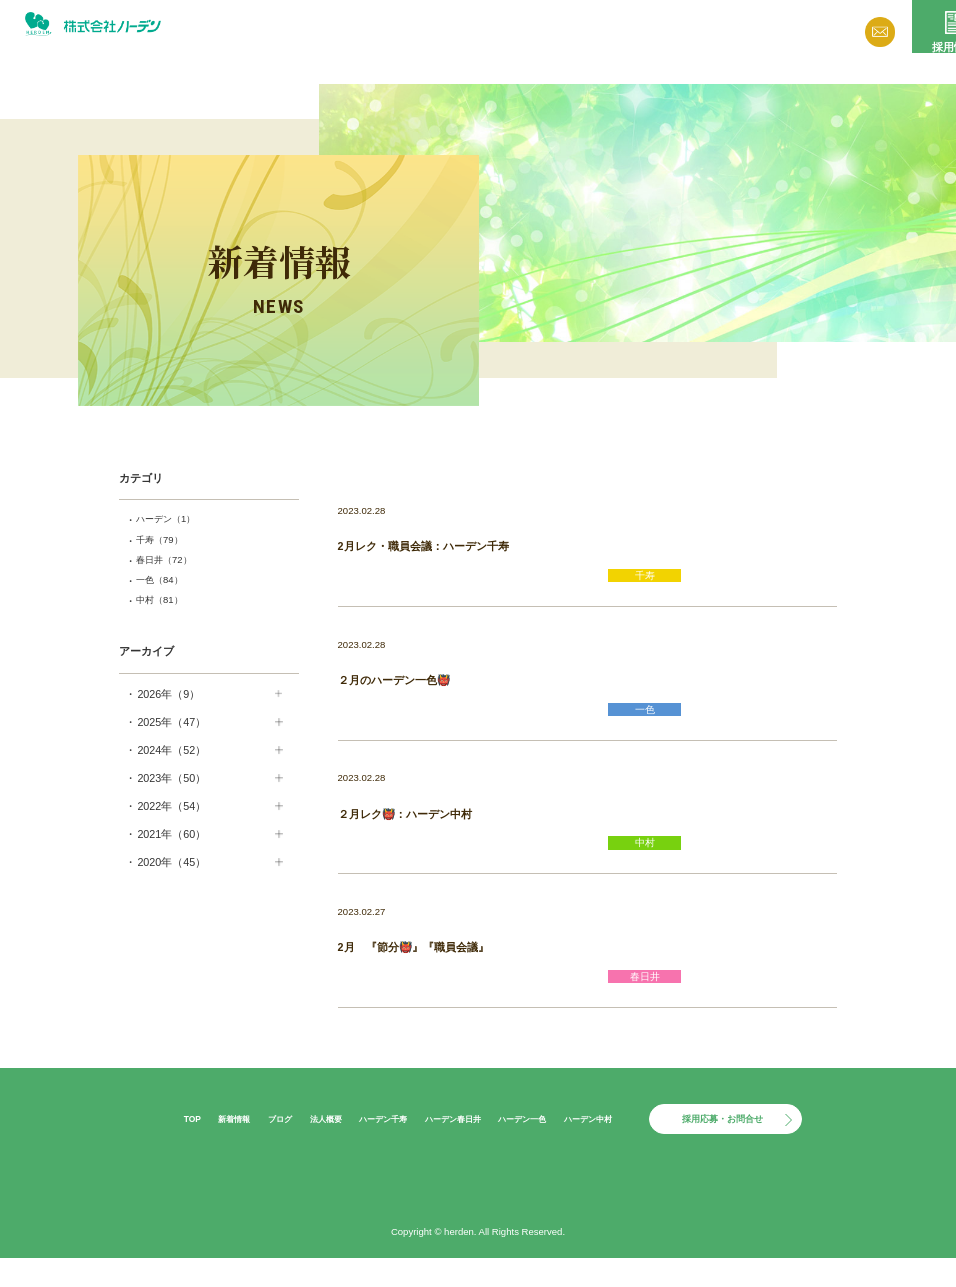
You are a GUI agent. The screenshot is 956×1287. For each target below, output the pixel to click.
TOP (143, 1145)
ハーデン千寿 (364, 1145)
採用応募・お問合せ (748, 1146)
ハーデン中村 (607, 1145)
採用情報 (911, 53)
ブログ (564, 31)
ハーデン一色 (529, 1145)
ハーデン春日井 (447, 1145)
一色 (165, 587)
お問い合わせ (821, 34)
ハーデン (173, 520)
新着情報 (500, 31)
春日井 (170, 565)
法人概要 (629, 31)
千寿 (165, 543)
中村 (165, 609)
